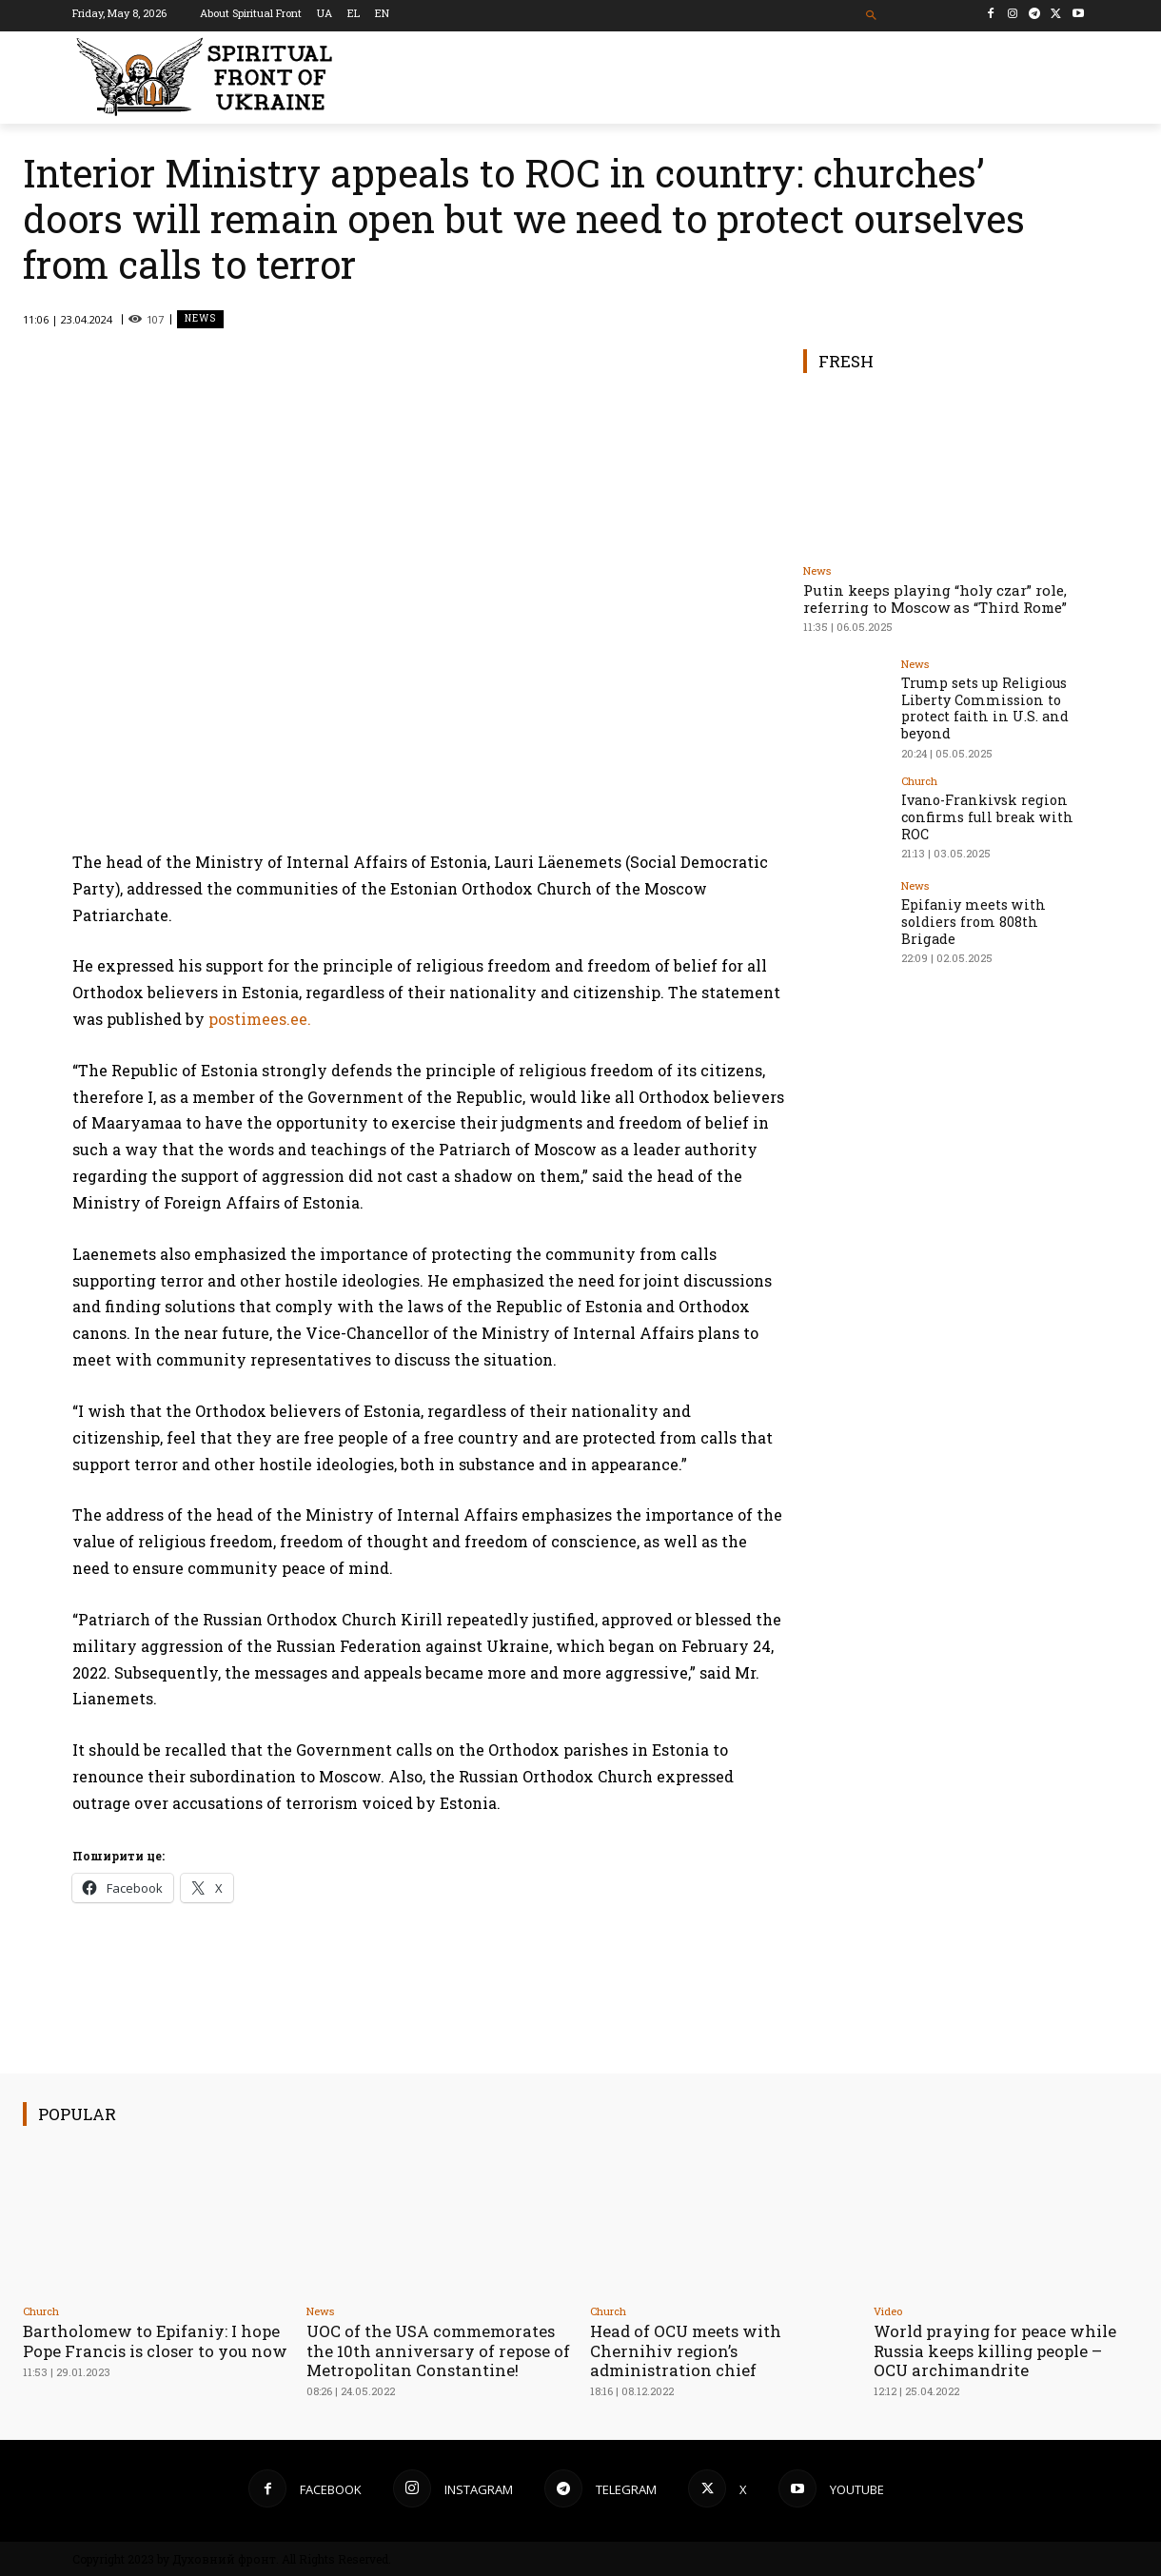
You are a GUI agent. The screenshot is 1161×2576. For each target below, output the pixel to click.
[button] (872, 15)
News (200, 319)
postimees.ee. (259, 1019)
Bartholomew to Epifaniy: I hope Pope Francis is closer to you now (154, 2350)
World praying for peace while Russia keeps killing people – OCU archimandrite (998, 2350)
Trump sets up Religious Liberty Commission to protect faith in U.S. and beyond (982, 705)
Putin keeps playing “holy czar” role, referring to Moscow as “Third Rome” (935, 598)
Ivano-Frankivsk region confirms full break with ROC (984, 811)
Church (919, 777)
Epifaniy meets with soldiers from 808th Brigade (971, 916)
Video (888, 2311)
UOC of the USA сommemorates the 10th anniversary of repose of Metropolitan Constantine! (432, 2350)
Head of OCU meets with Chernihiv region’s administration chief (687, 2350)
